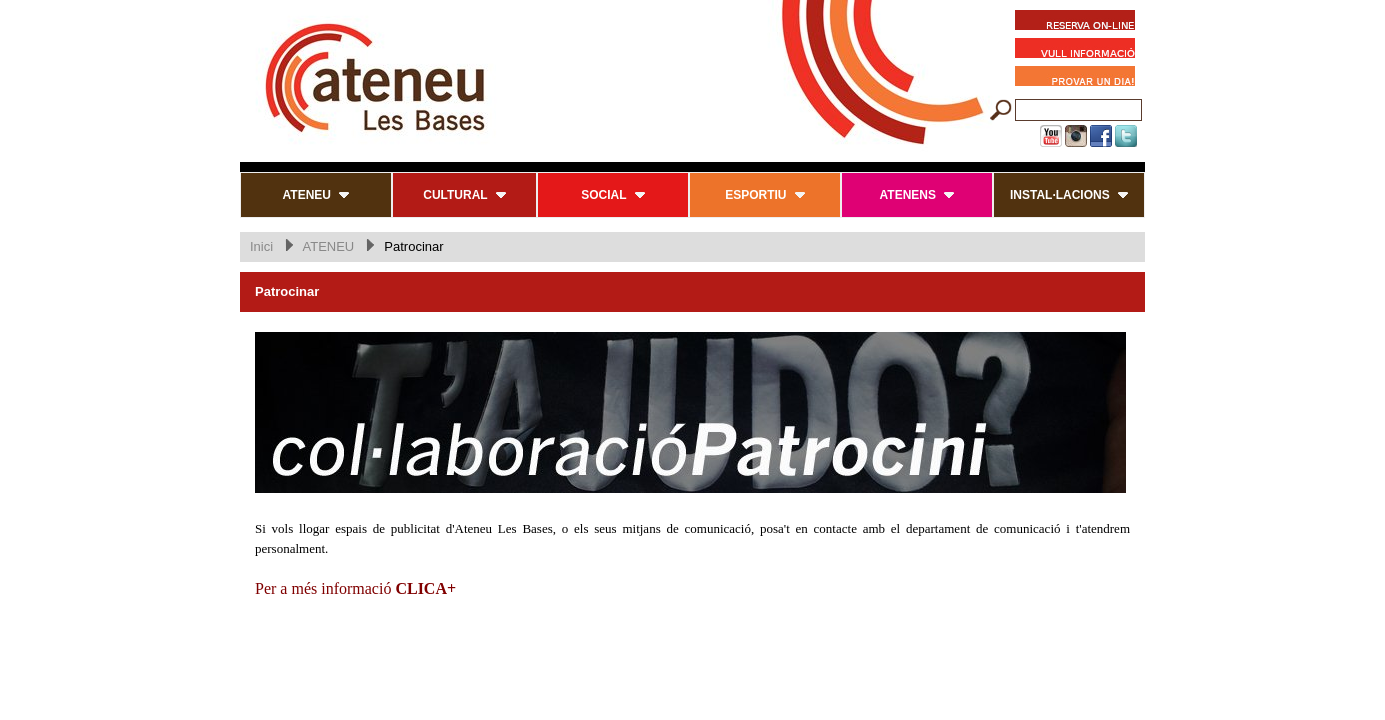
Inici (261, 246)
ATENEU (328, 246)
